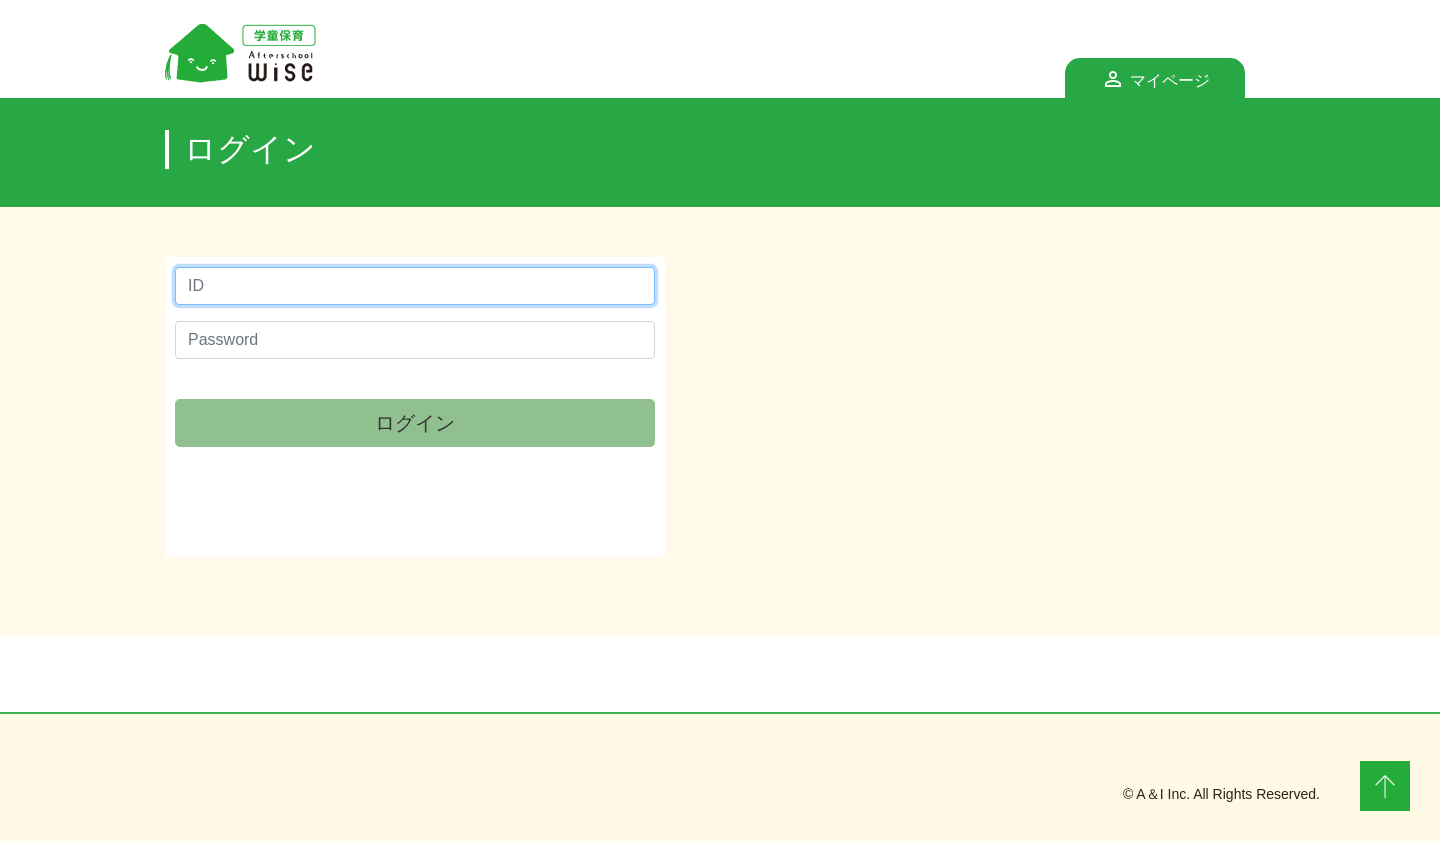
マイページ (1187, 74)
